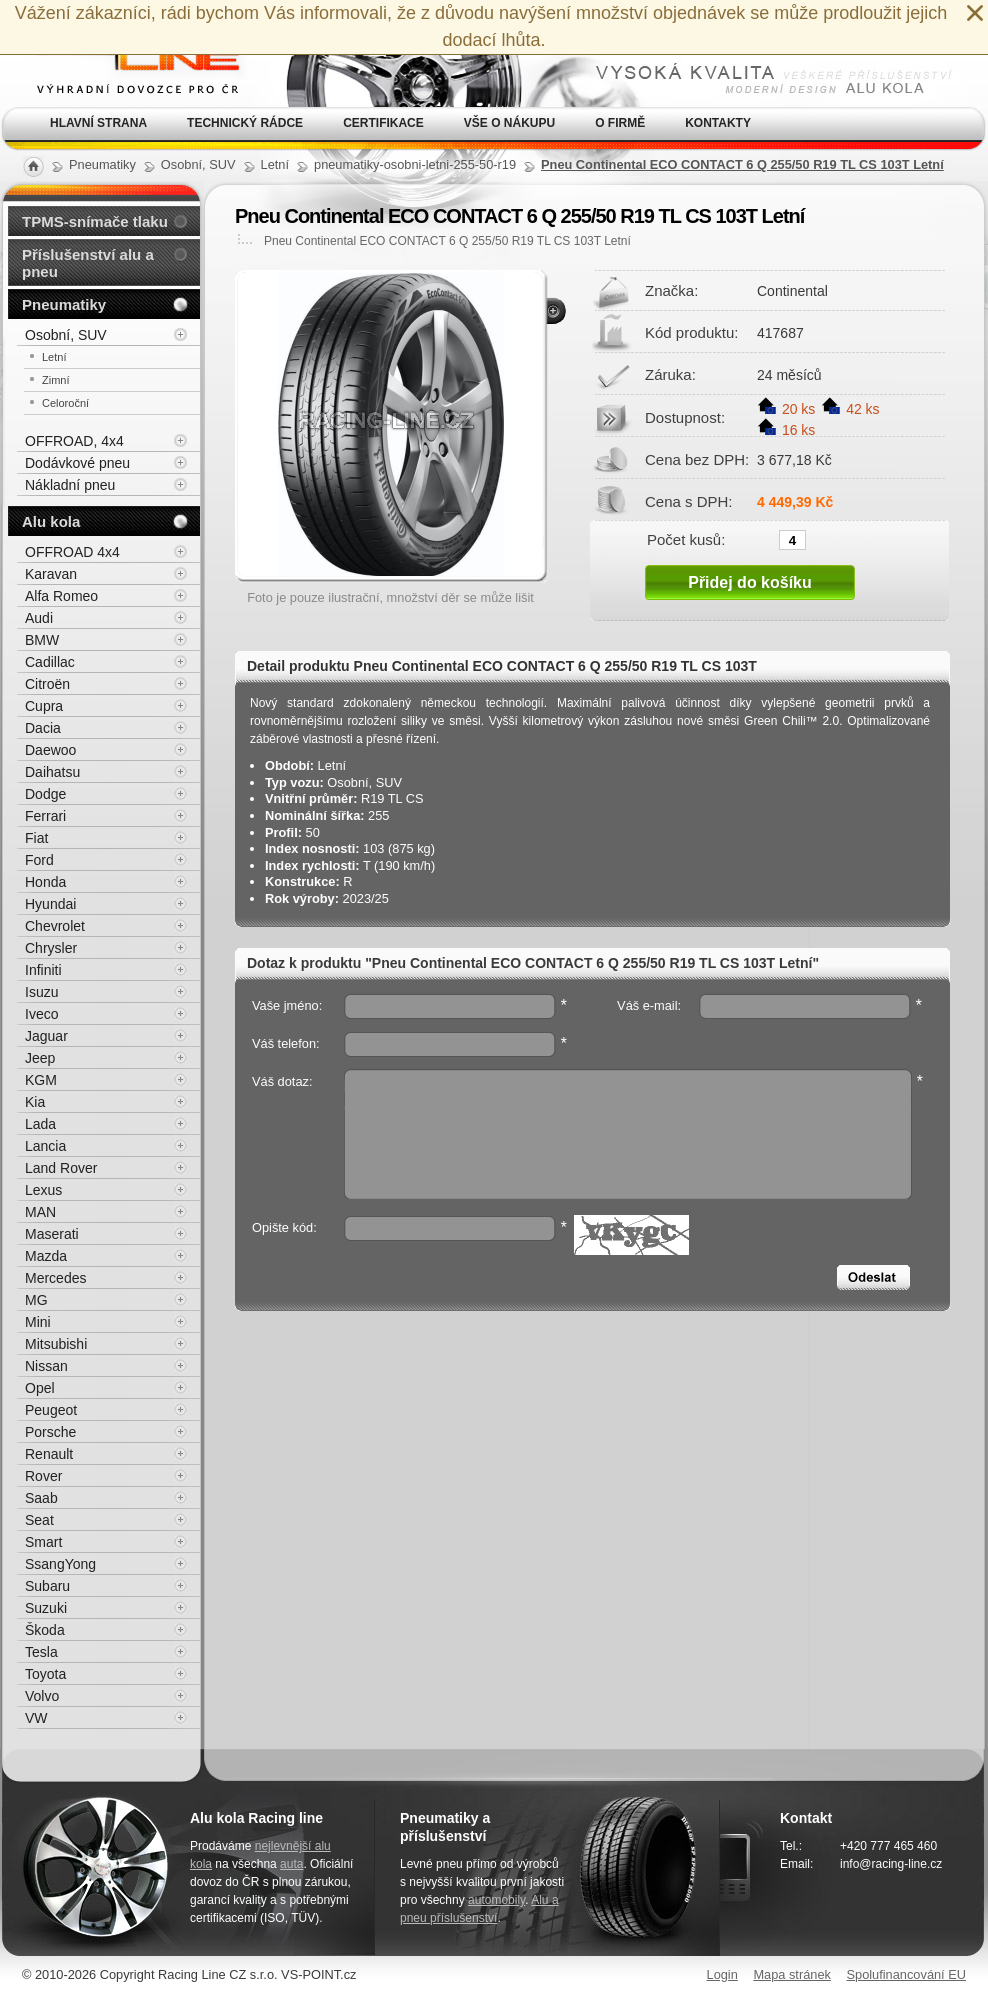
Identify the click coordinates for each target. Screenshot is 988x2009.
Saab (41, 1498)
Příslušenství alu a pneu (88, 263)
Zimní (56, 380)
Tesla (41, 1652)
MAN (40, 1212)
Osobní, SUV (66, 335)
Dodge (45, 794)
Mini (38, 1322)
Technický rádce (245, 123)
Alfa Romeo (61, 596)
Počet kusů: (686, 539)
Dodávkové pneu (77, 463)
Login (722, 1974)
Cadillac (50, 662)
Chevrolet (55, 926)
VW (36, 1718)
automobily (496, 1900)
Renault (49, 1454)
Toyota (45, 1674)
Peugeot (51, 1410)
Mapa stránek (792, 1974)
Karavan (51, 574)
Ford (39, 860)
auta (291, 1864)
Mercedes (55, 1278)
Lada (40, 1124)
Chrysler (51, 948)
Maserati (52, 1234)
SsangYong (60, 1564)
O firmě (620, 123)
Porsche (50, 1432)
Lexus (43, 1190)
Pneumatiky (64, 304)
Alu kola (51, 521)
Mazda (46, 1256)
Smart (43, 1542)
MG (36, 1300)
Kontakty (718, 123)
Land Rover (61, 1168)
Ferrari (45, 816)
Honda (45, 882)
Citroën (47, 684)
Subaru (47, 1586)
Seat (39, 1520)
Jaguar (46, 1036)
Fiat (36, 838)
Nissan (46, 1366)
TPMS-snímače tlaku (95, 221)
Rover (43, 1476)
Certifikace (383, 123)
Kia (35, 1102)
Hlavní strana (98, 123)
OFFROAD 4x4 (72, 552)
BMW (42, 640)
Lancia (45, 1146)
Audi (39, 618)
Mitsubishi (56, 1344)
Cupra (44, 706)
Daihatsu (52, 772)
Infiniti (43, 970)
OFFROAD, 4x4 (74, 441)
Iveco (41, 1014)
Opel (40, 1388)
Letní (54, 357)
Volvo (42, 1696)
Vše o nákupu (509, 123)
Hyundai (50, 904)
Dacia (43, 728)
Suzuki (46, 1608)
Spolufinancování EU (906, 1974)
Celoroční (65, 403)
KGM (41, 1080)
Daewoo (50, 750)
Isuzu (41, 992)
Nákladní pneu (70, 485)
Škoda (45, 1630)
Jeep (40, 1058)
